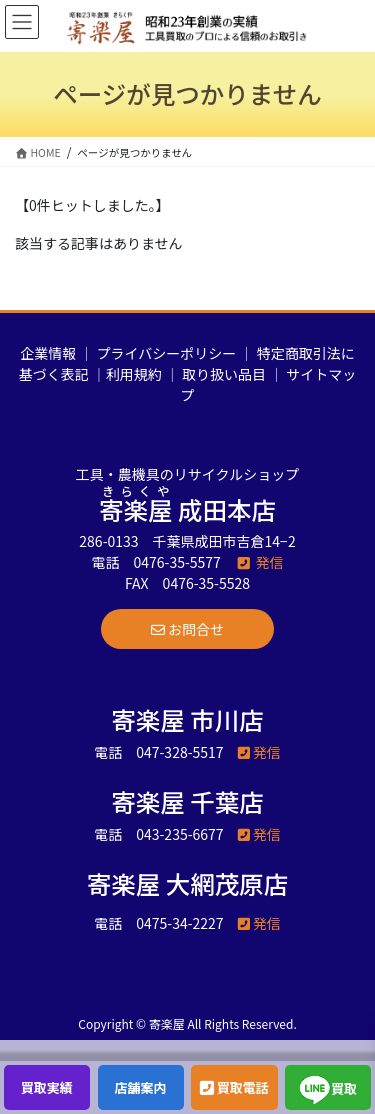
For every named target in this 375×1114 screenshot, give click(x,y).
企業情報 (48, 353)
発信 (259, 562)
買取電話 (234, 1087)
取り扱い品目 (224, 374)
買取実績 (47, 1087)
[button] (187, 629)
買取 (328, 1090)
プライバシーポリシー (167, 353)
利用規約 (134, 374)
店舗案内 (141, 1087)
